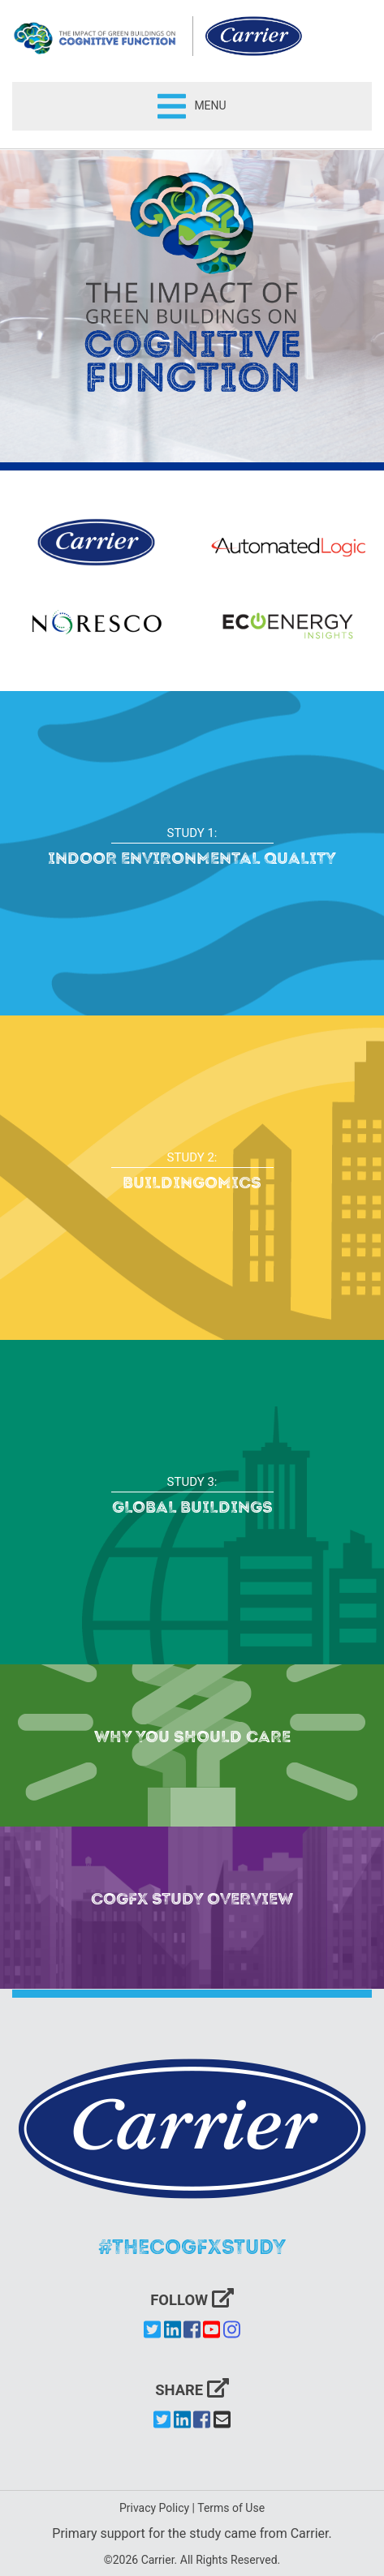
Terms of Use (231, 2507)
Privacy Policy (154, 2507)
